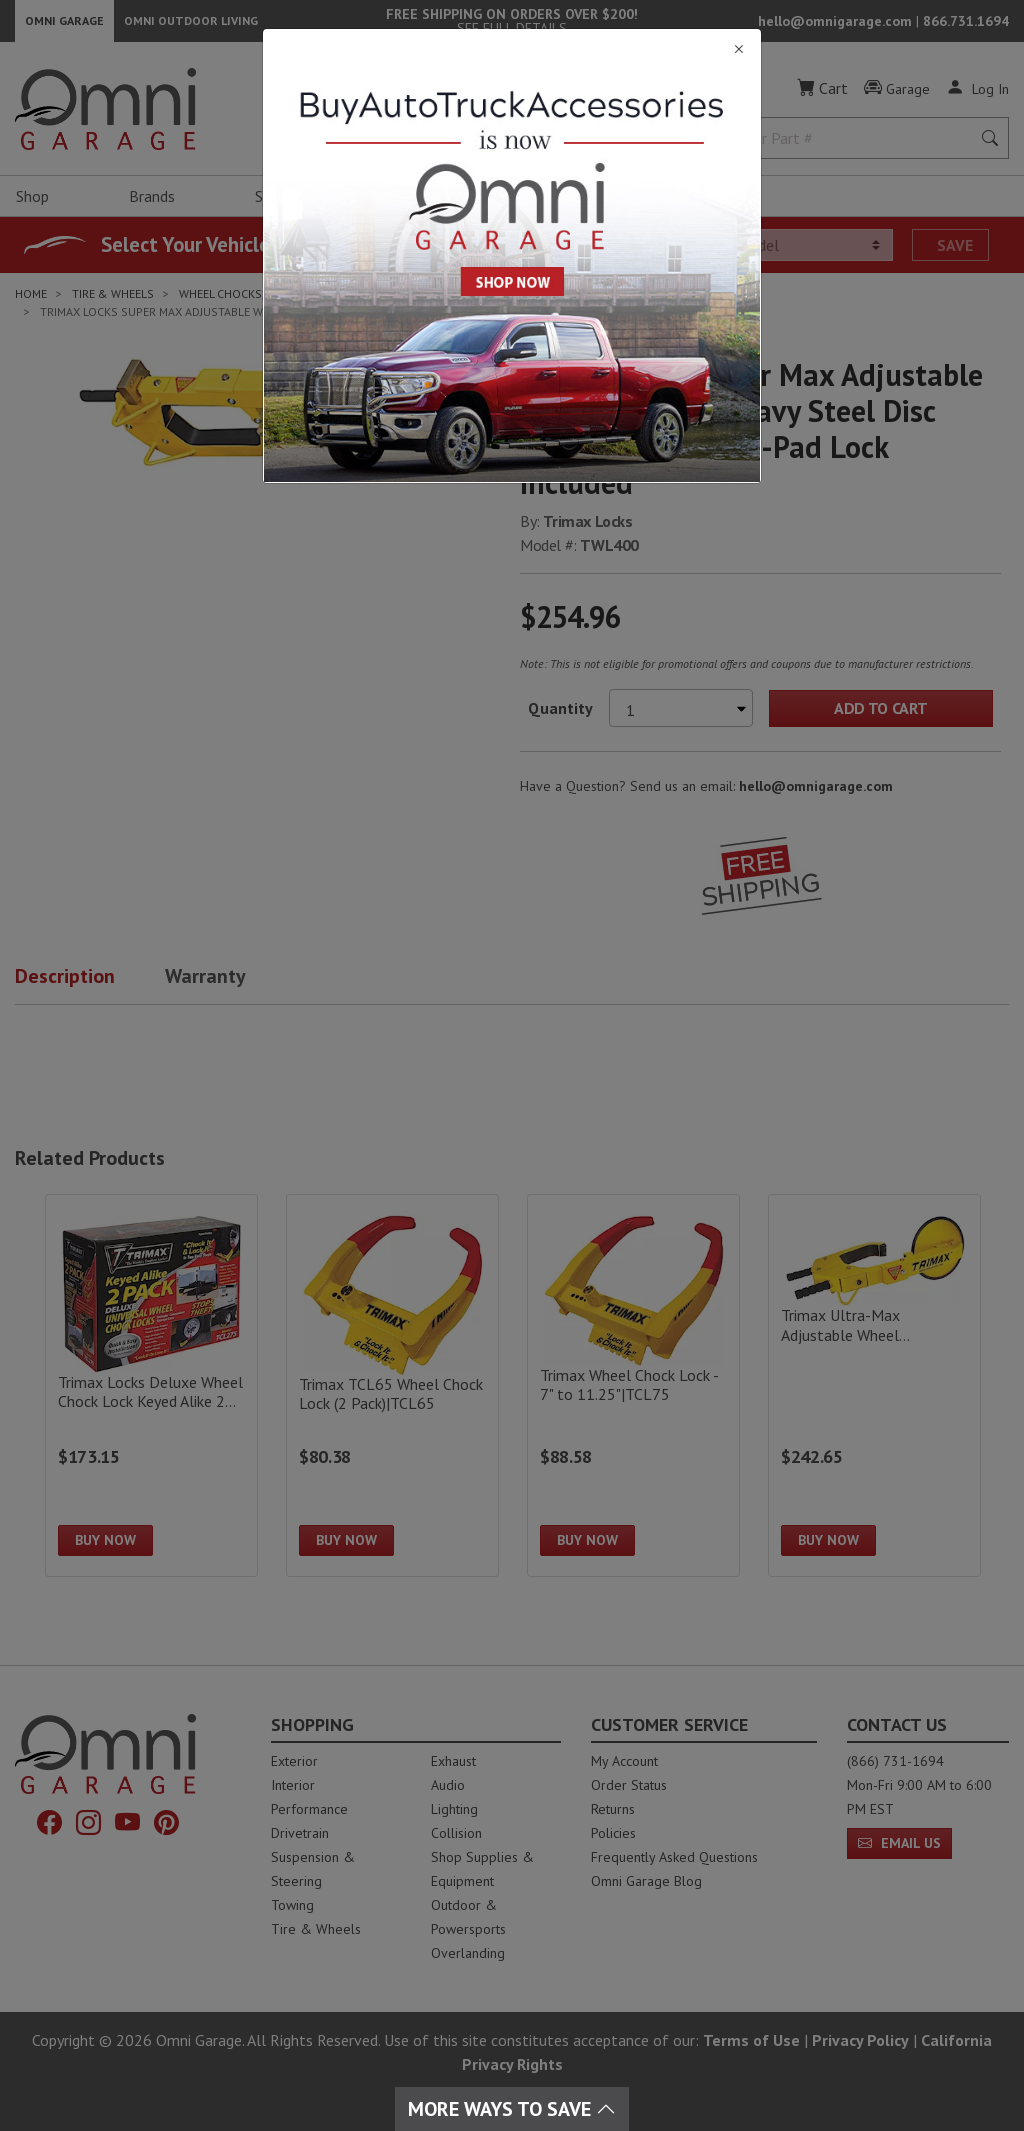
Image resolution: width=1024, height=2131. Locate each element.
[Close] (512, 49)
